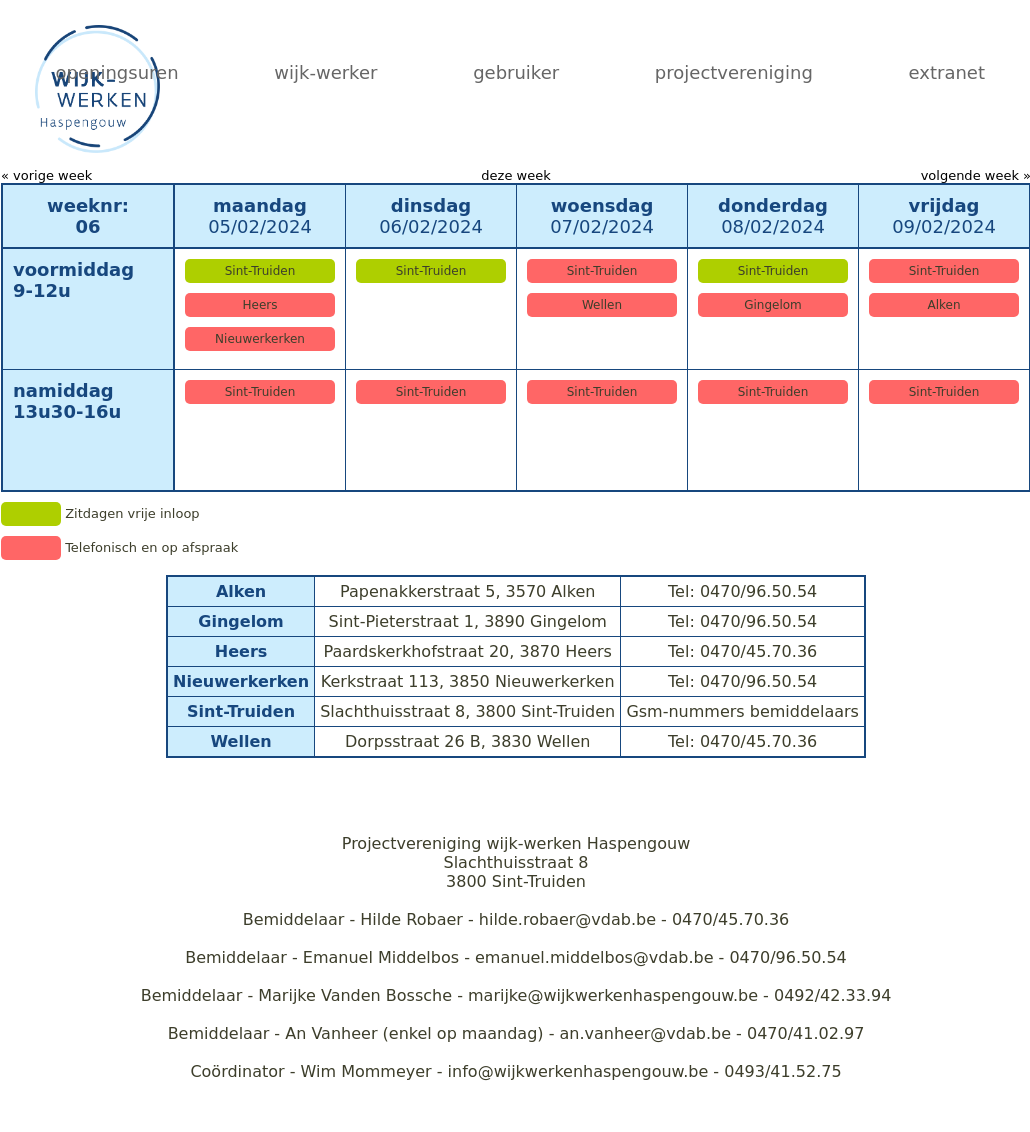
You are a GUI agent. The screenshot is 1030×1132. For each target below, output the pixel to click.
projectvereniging (734, 72)
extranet (947, 72)
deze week (515, 175)
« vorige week (46, 175)
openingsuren (117, 72)
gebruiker (516, 72)
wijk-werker (325, 72)
